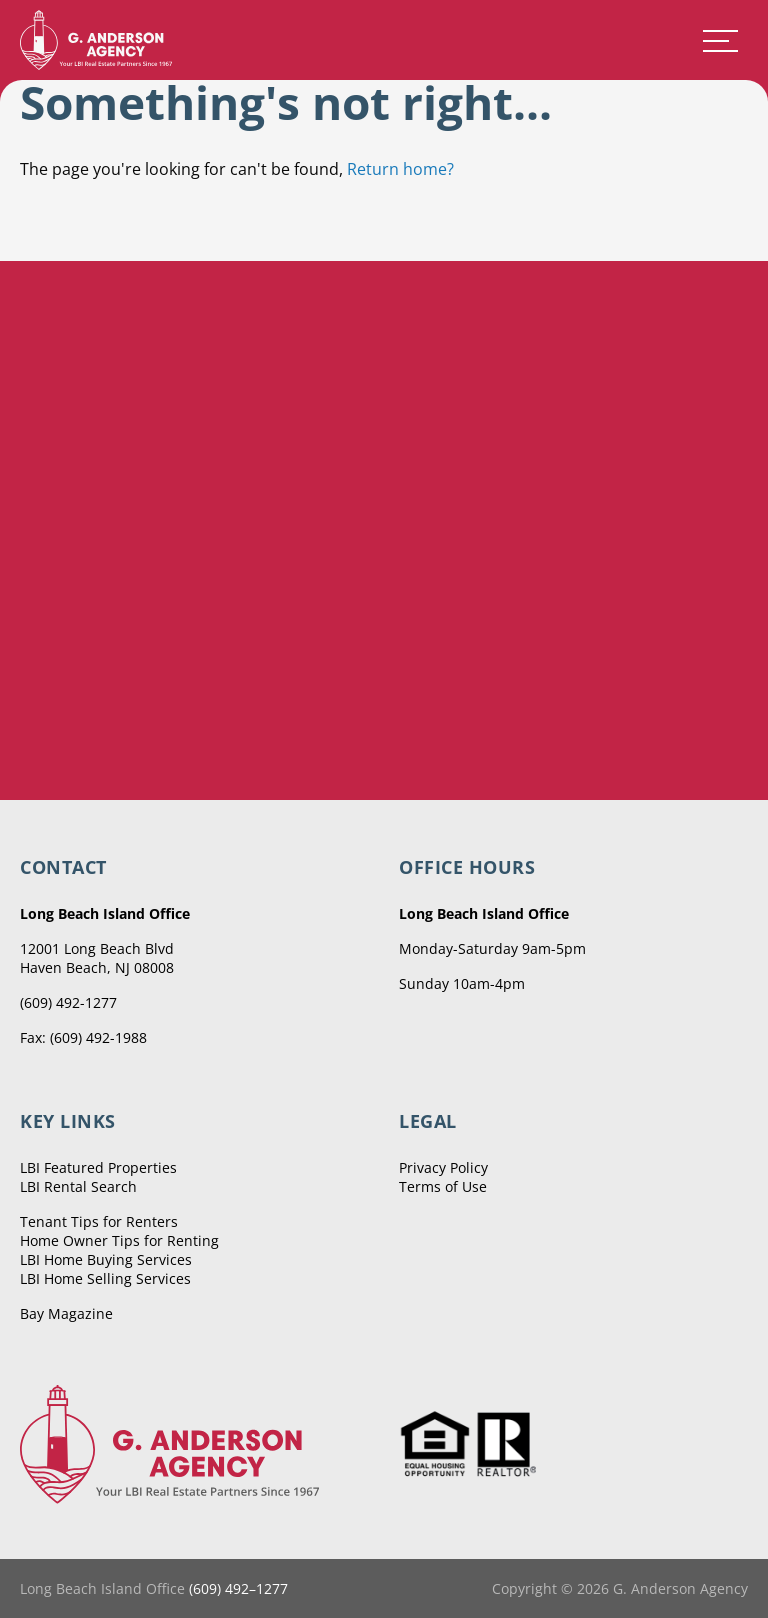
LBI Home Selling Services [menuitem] (105, 1278)
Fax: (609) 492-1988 (83, 1037)
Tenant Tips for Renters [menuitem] (99, 1221)
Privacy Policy (443, 1167)
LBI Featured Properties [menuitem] (98, 1167)
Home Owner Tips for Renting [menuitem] (119, 1240)
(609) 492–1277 (238, 1588)
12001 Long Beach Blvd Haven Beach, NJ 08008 (97, 958)
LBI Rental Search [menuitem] (78, 1186)
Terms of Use (443, 1186)
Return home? (400, 169)
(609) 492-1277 (68, 1002)
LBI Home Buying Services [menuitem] (106, 1259)
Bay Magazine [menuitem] (66, 1313)
